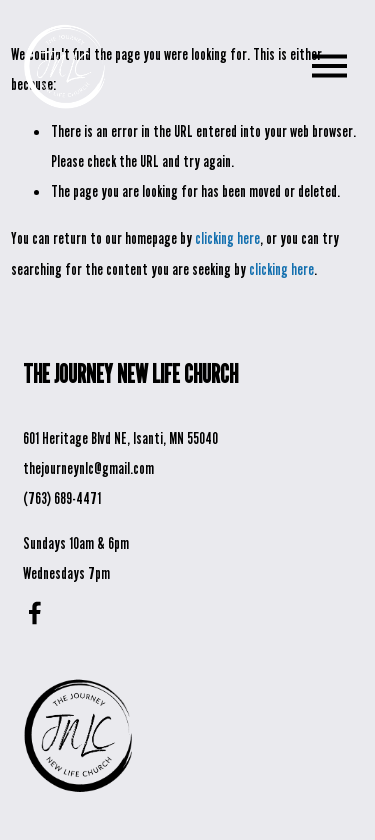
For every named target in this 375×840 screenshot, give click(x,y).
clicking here (227, 238)
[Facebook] (35, 613)
